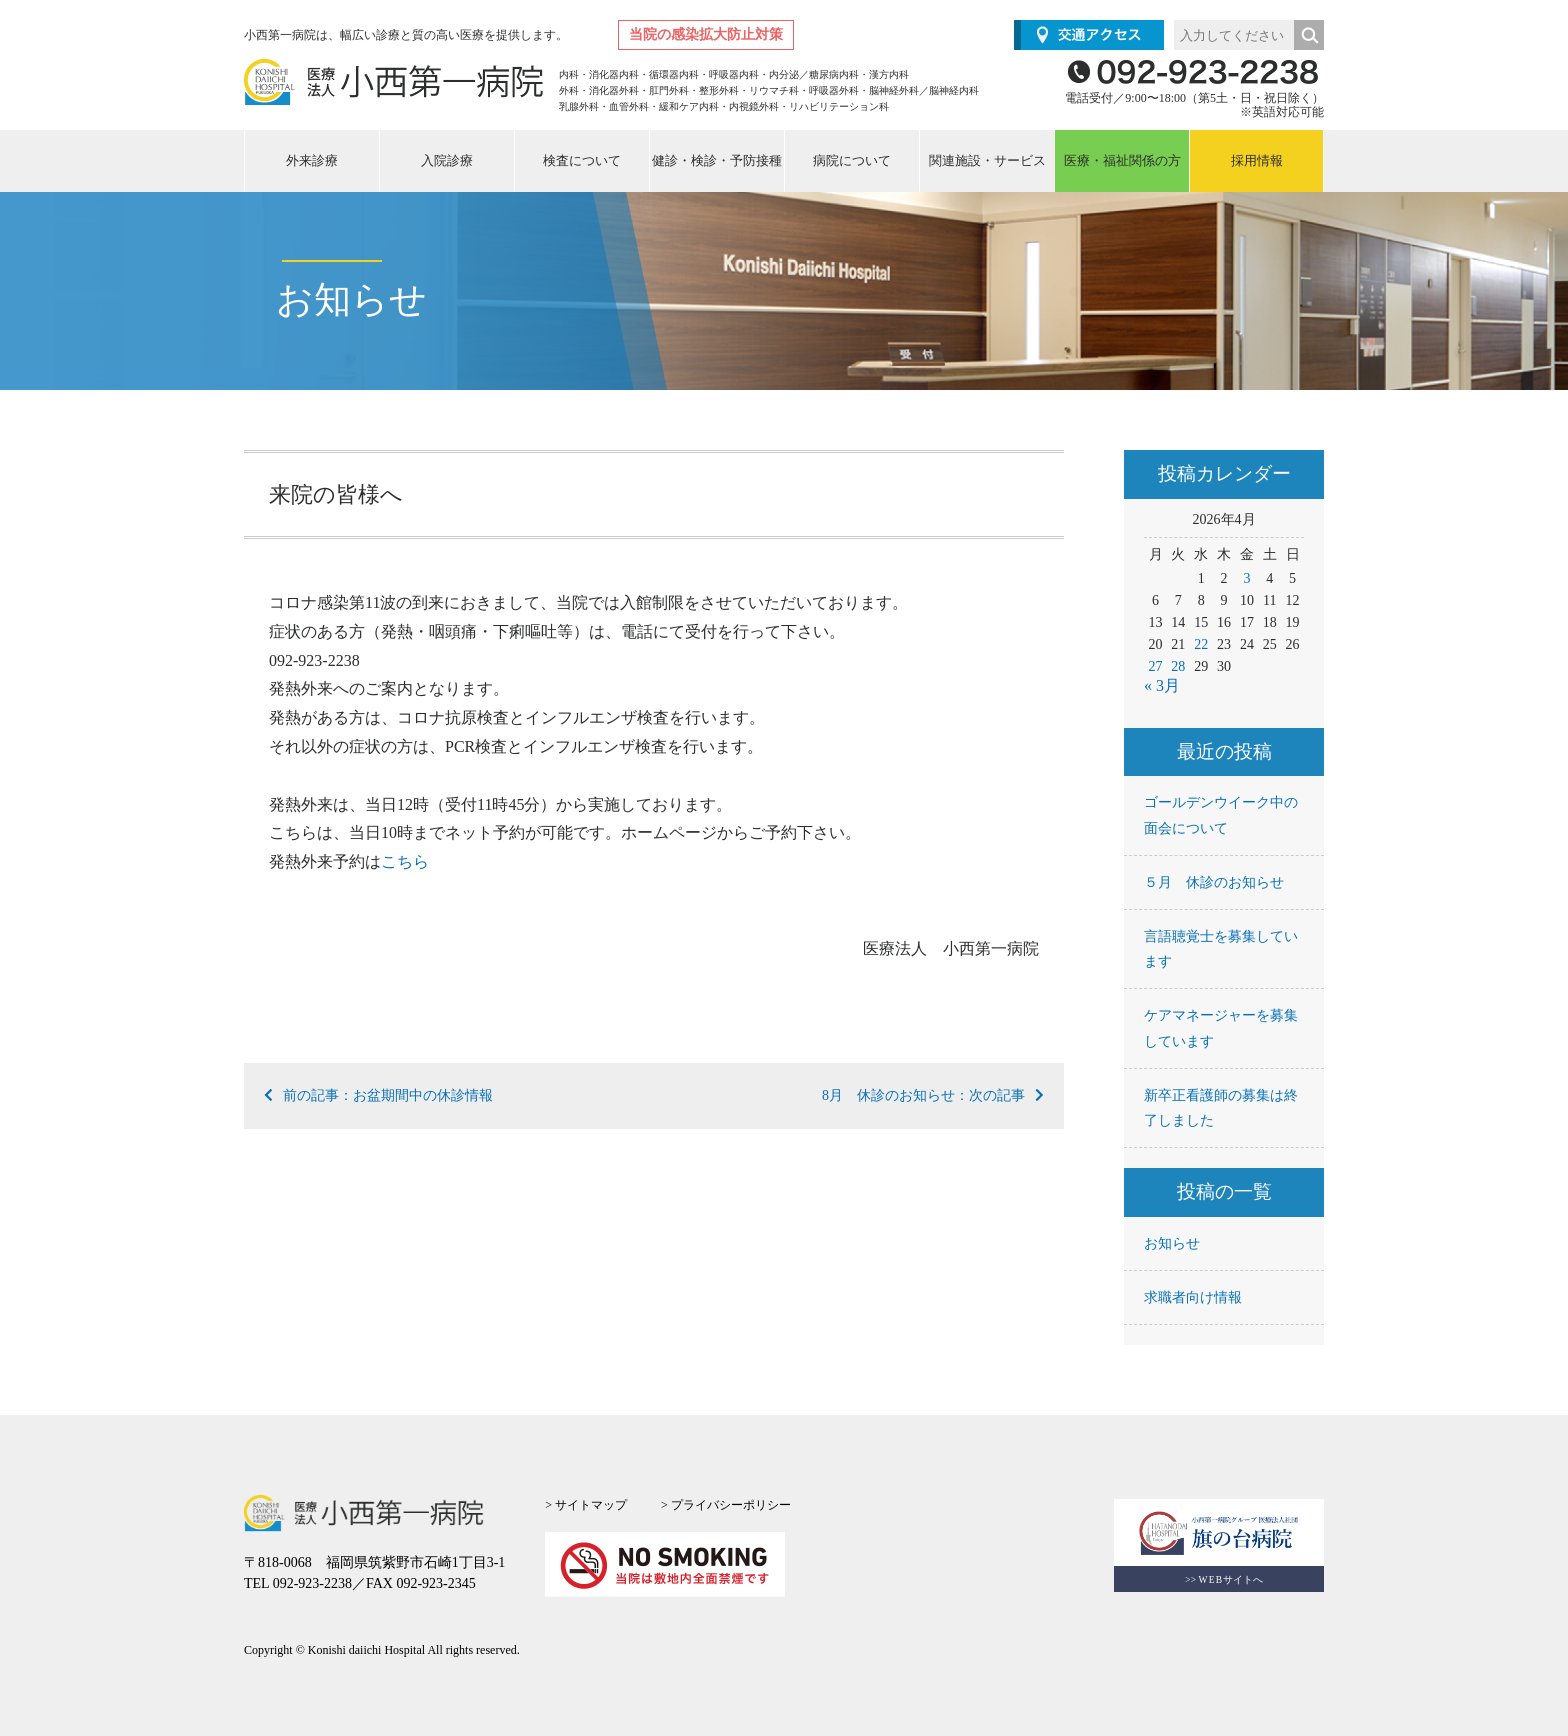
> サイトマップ (586, 1505)
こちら (405, 861)
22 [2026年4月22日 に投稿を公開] (1201, 644)
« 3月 (1162, 685)
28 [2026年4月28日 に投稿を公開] (1178, 666)
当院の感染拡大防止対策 (706, 34)
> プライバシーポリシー (726, 1505)
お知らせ (1172, 1243)
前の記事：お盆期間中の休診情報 (378, 1095)
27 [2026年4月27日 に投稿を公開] (1156, 666)
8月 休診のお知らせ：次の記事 (933, 1095)
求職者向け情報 (1193, 1297)
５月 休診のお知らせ (1214, 882)
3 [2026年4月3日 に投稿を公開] (1246, 578)
